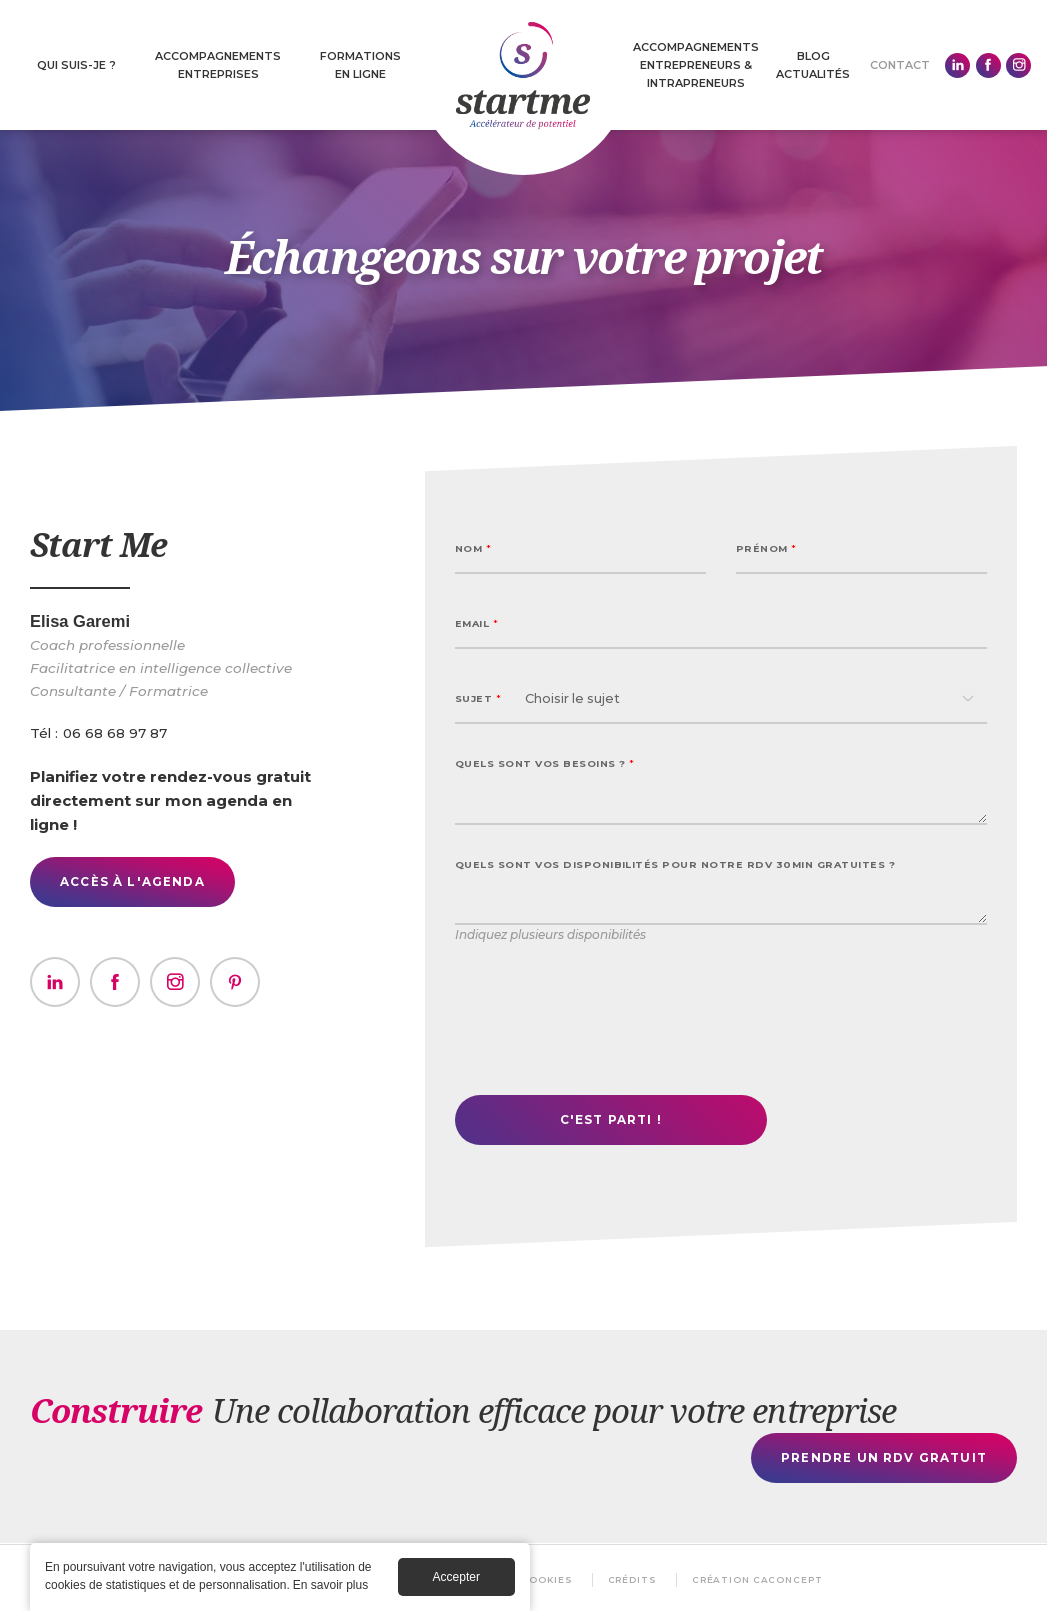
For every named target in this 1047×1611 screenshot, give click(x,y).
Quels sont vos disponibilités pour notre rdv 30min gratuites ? (675, 864)
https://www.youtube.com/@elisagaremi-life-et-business (235, 982)
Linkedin (957, 65)
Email (476, 623)
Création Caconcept (758, 1579)
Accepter (456, 1577)
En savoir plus (330, 1585)
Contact (900, 65)
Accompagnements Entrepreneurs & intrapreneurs (696, 65)
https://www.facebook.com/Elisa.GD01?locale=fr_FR (115, 982)
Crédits (633, 1579)
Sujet (478, 698)
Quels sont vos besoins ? (545, 763)
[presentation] (607, 1024)
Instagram (1018, 65)
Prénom (766, 548)
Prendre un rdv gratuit (884, 1457)
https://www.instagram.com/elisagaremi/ (175, 982)
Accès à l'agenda (132, 881)
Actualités (813, 74)
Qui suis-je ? (76, 65)
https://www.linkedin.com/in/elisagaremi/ (55, 982)
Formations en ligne (360, 65)
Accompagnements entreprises (218, 65)
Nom (473, 548)
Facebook (988, 65)
